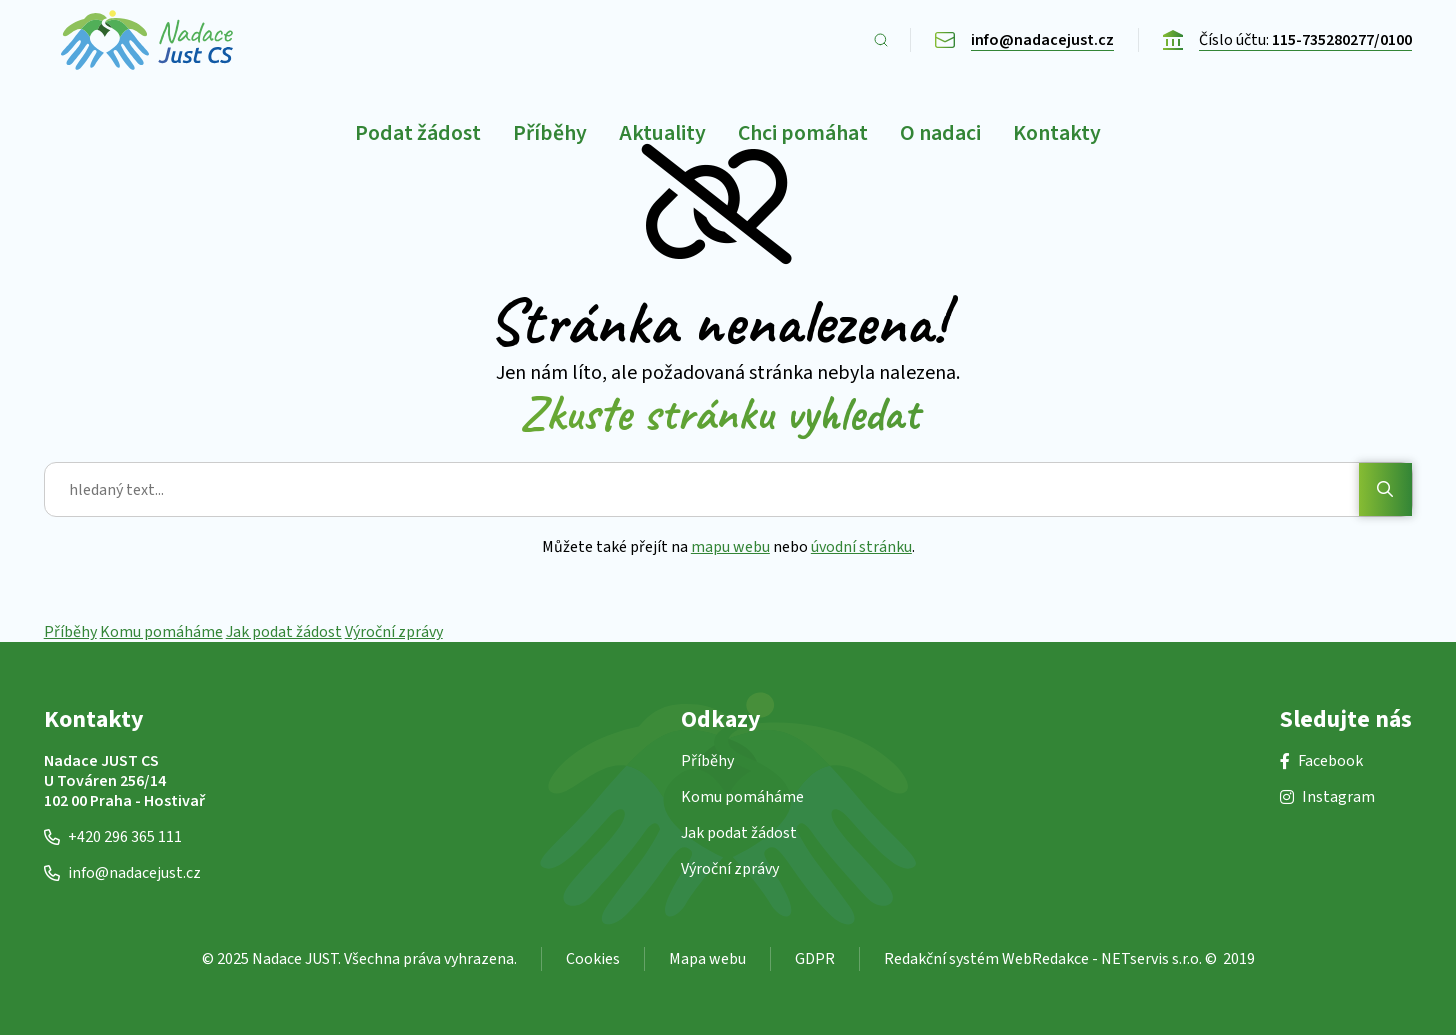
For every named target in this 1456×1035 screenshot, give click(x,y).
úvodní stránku (861, 547)
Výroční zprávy (394, 632)
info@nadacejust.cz (122, 873)
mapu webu (730, 547)
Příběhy (70, 632)
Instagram (1327, 797)
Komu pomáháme (161, 632)
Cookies (593, 959)
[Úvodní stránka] (147, 40)
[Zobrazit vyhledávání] (881, 40)
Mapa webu (707, 959)
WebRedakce (1045, 959)
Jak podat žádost (284, 632)
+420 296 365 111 (113, 837)
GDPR (815, 959)
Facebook (1321, 761)
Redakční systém (941, 959)
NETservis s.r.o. (1151, 959)
